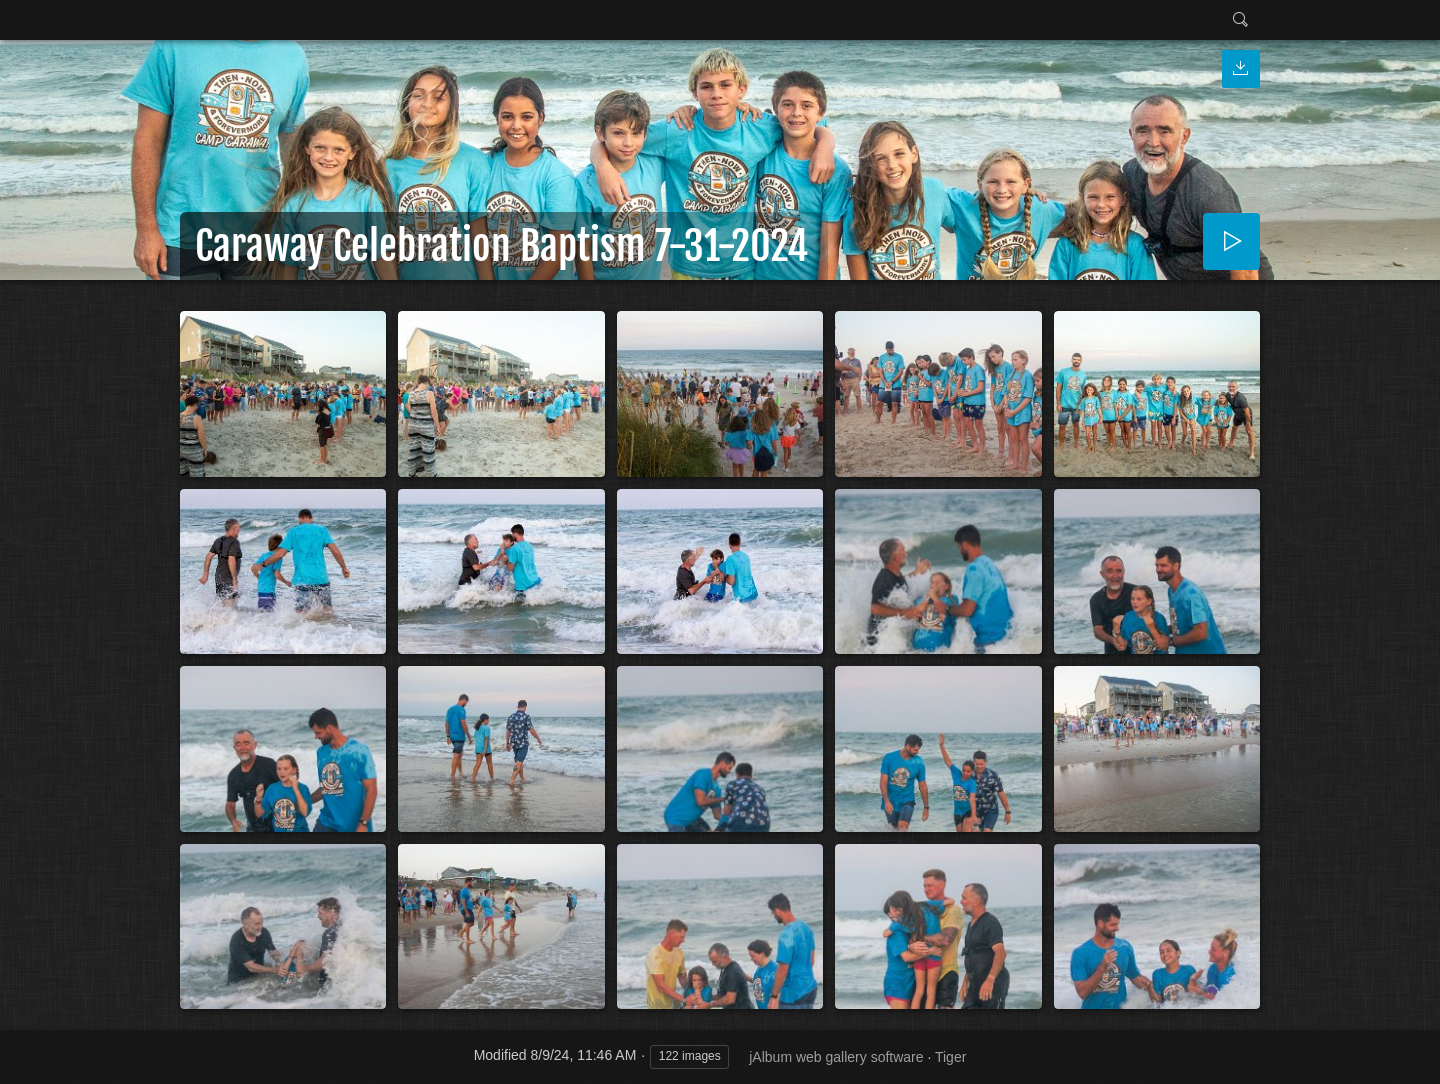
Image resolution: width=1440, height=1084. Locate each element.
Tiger (950, 1057)
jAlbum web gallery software (836, 1057)
